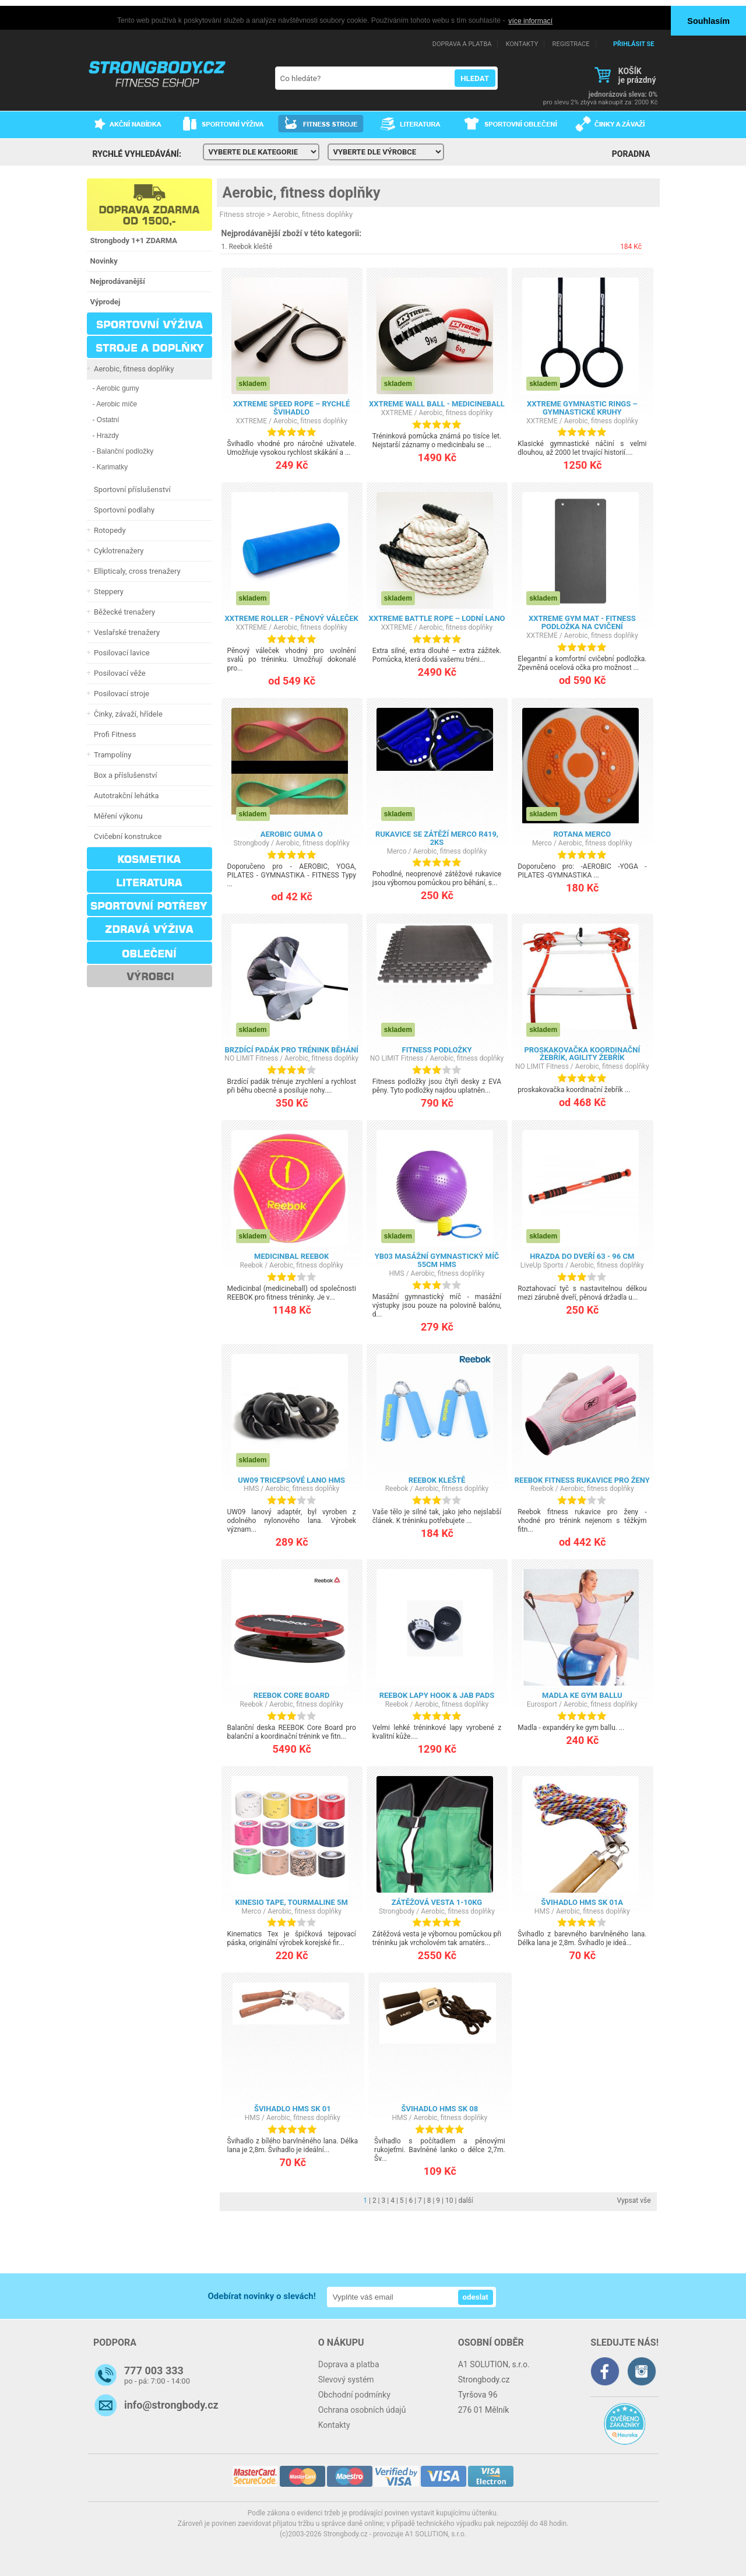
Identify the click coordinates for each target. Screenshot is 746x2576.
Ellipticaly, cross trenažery (135, 571)
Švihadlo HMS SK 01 (292, 2108)
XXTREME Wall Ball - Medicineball (437, 403)
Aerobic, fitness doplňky (132, 368)
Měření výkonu (116, 816)
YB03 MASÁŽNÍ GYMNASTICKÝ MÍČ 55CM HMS (437, 1260)
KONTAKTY (522, 44)
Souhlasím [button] (708, 21)
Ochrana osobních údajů (362, 2409)
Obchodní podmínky (354, 2394)
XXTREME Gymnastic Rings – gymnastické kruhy (582, 407)
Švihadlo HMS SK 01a (582, 1902)
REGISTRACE (571, 44)
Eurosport (542, 1704)
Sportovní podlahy (122, 510)
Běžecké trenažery (123, 612)
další (465, 2200)
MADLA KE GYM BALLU (582, 1695)
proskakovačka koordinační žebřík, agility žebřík (582, 1053)
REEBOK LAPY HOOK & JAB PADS (437, 1695)
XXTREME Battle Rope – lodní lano (436, 618)
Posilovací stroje (120, 693)
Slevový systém (346, 2379)
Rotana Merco (582, 834)
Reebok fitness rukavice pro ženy (582, 1479)
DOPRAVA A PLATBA (462, 44)
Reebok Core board (292, 1695)
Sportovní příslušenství (130, 489)
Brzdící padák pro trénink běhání (291, 1049)
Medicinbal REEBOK (291, 1256)
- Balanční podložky (123, 451)
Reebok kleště (250, 247)
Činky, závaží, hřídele (126, 714)
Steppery (107, 591)
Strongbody (251, 843)
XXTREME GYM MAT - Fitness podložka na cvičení (582, 622)
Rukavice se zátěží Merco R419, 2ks (436, 838)
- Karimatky (110, 467)
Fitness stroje (242, 214)
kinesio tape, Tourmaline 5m (291, 1902)
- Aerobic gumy (116, 388)
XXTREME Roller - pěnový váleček (291, 618)
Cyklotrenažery (117, 550)
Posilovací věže (118, 673)
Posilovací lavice (120, 652)
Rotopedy (108, 530)
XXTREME (251, 420)
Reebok (251, 1265)
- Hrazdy (106, 435)
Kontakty (334, 2425)
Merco (397, 851)
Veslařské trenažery (125, 632)
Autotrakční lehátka (124, 795)
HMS (396, 1273)
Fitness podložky (437, 1049)
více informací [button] (530, 21)
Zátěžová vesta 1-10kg (437, 1902)
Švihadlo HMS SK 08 (439, 2108)
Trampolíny (111, 754)
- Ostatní (106, 420)
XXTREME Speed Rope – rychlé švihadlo (291, 407)
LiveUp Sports (542, 1265)
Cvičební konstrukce (126, 836)
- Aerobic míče (115, 404)
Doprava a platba (348, 2364)
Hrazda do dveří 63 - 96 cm (582, 1256)
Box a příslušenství (123, 775)
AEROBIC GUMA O (292, 834)
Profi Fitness (113, 734)
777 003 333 (154, 2370)
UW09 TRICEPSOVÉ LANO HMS (291, 1479)
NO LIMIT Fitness (251, 1058)
